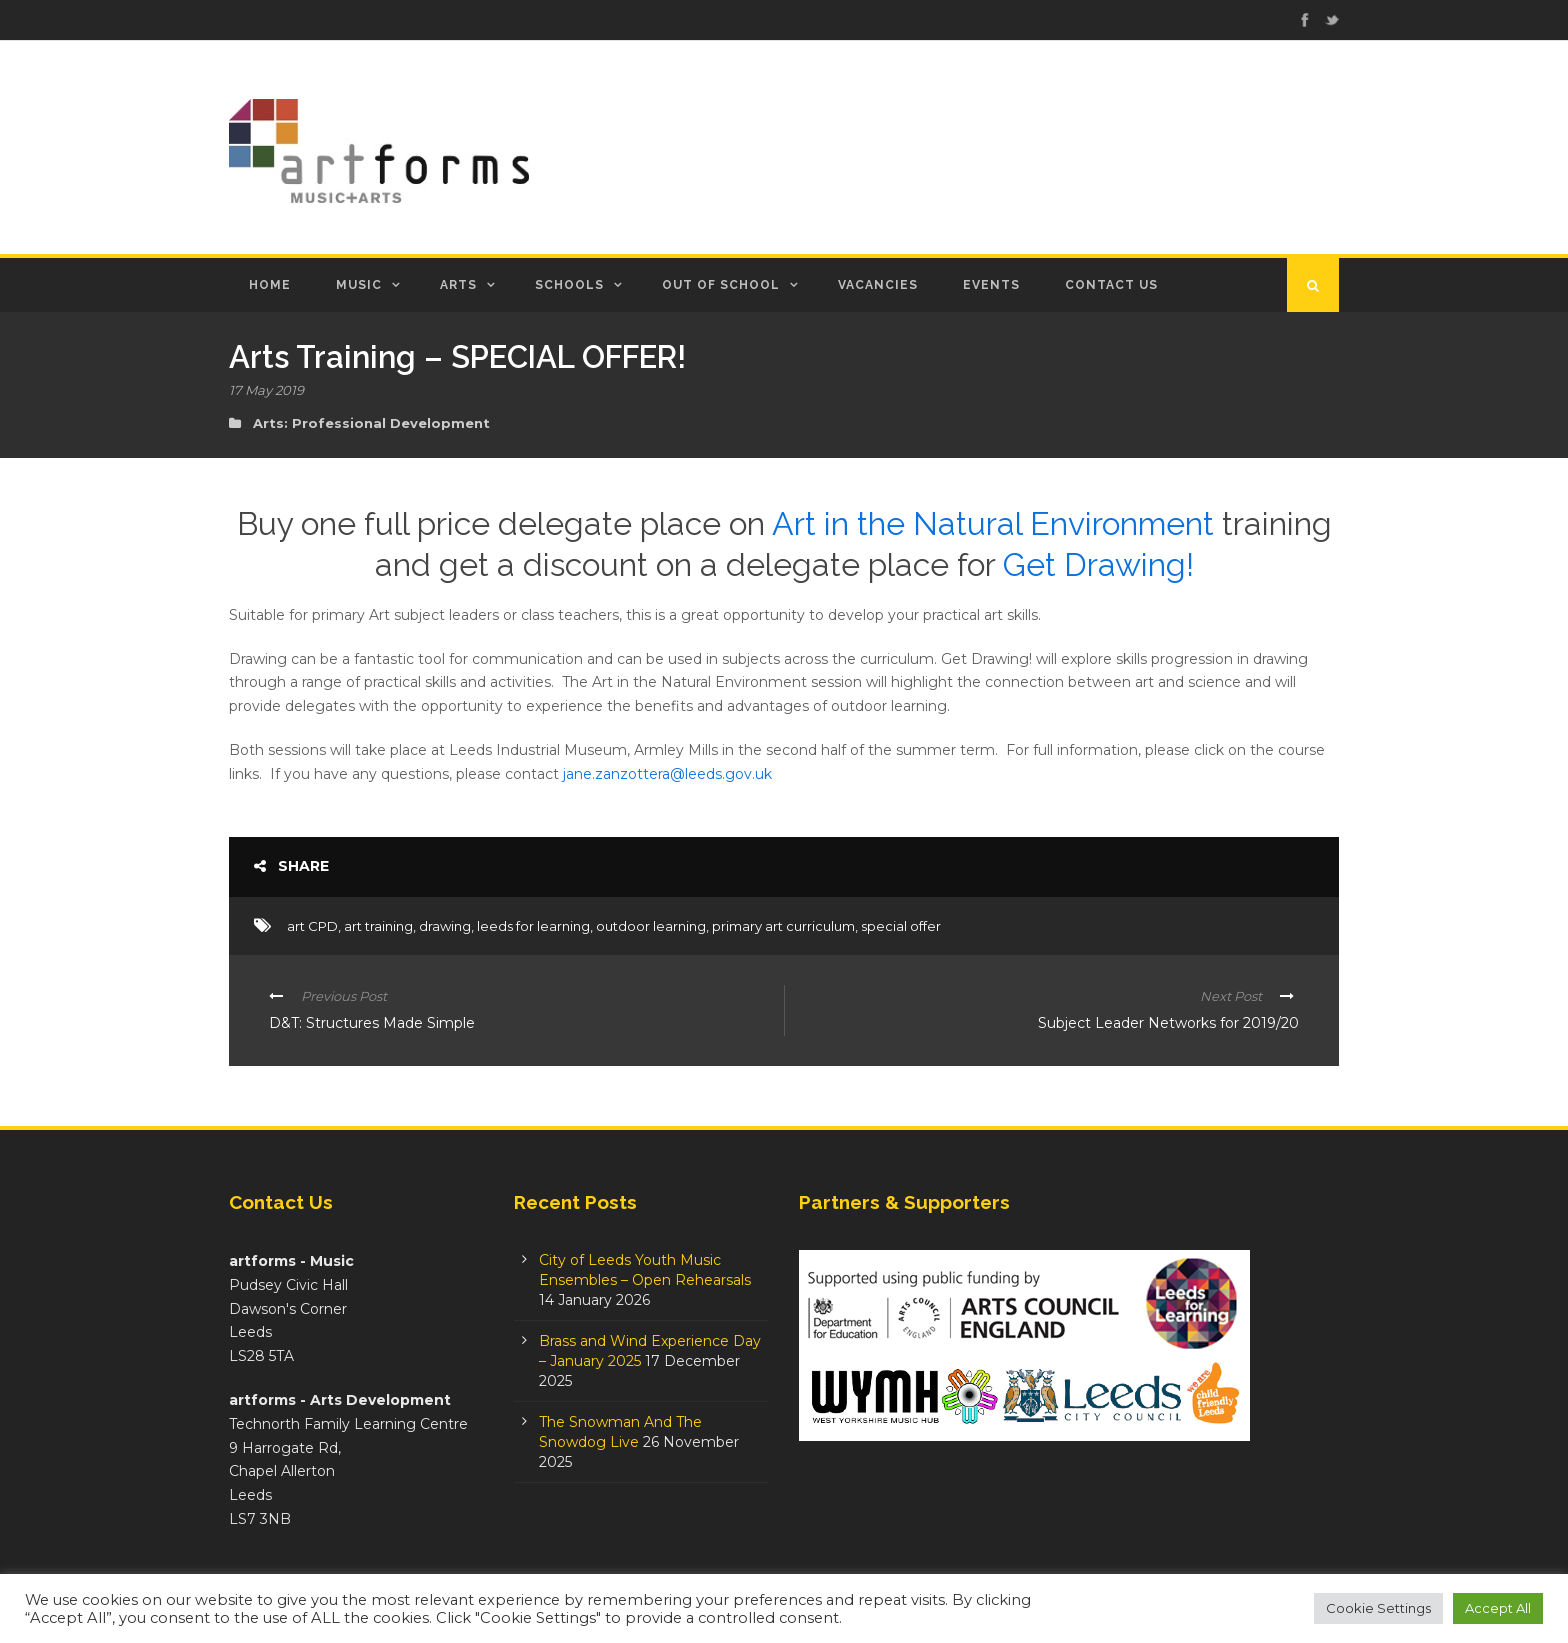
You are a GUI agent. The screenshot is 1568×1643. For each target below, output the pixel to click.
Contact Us (1111, 285)
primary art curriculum (783, 926)
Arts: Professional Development (371, 423)
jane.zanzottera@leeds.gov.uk (667, 774)
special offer (901, 926)
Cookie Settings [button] (1378, 1608)
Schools (569, 285)
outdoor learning (651, 926)
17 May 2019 (266, 390)
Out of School (721, 285)
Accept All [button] (1498, 1608)
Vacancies (878, 285)
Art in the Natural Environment (993, 523)
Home (270, 285)
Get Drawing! (1098, 564)
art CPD (312, 926)
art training (378, 926)
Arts (458, 285)
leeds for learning (533, 926)
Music (359, 285)
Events (991, 285)
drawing (445, 926)
